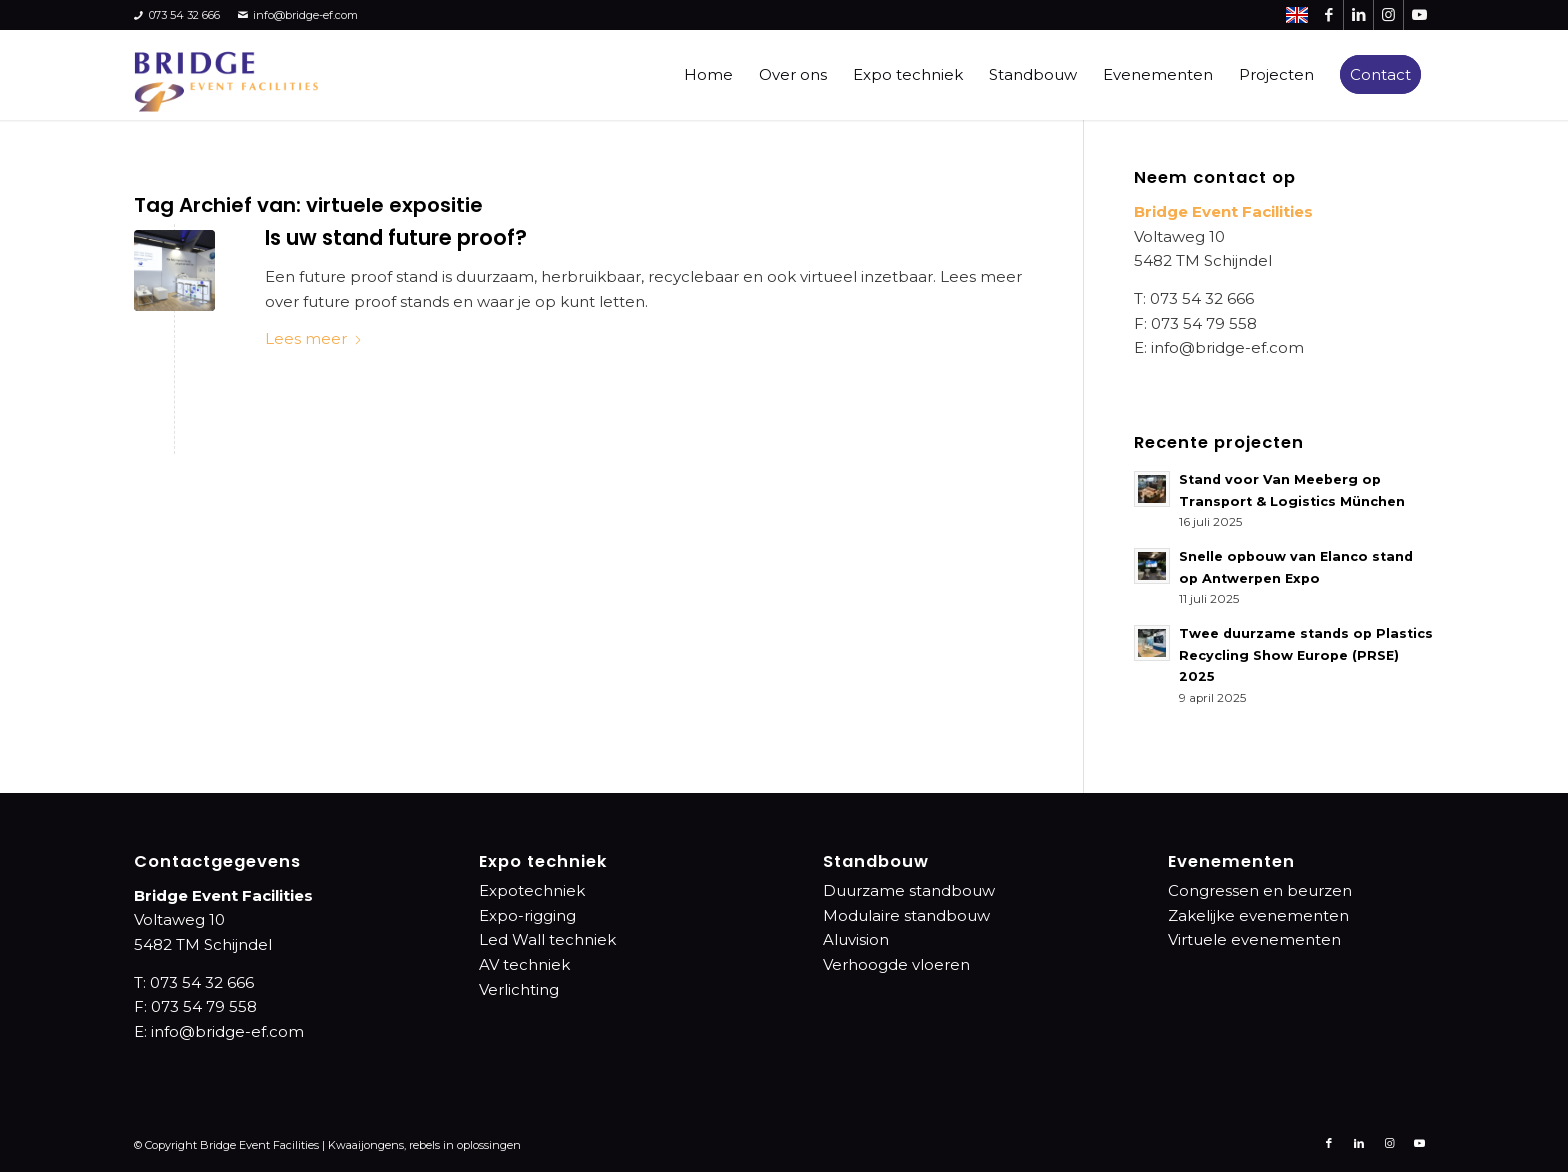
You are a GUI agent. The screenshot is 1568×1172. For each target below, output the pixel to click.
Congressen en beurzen (1260, 890)
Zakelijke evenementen (1258, 915)
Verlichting (519, 989)
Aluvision (856, 939)
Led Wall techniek (547, 939)
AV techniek (524, 964)
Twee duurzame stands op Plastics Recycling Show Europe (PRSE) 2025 (1306, 655)
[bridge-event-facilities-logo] (226, 75)
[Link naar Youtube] (1419, 15)
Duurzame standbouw (909, 890)
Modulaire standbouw (906, 915)
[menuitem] (708, 75)
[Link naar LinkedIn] (1358, 15)
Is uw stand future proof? (396, 237)
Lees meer (314, 338)
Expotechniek (532, 890)
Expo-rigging (527, 915)
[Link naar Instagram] (1388, 15)
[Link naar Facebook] (1328, 15)
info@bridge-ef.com (298, 15)
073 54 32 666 (177, 15)
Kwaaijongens (366, 1145)
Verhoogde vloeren (896, 964)
